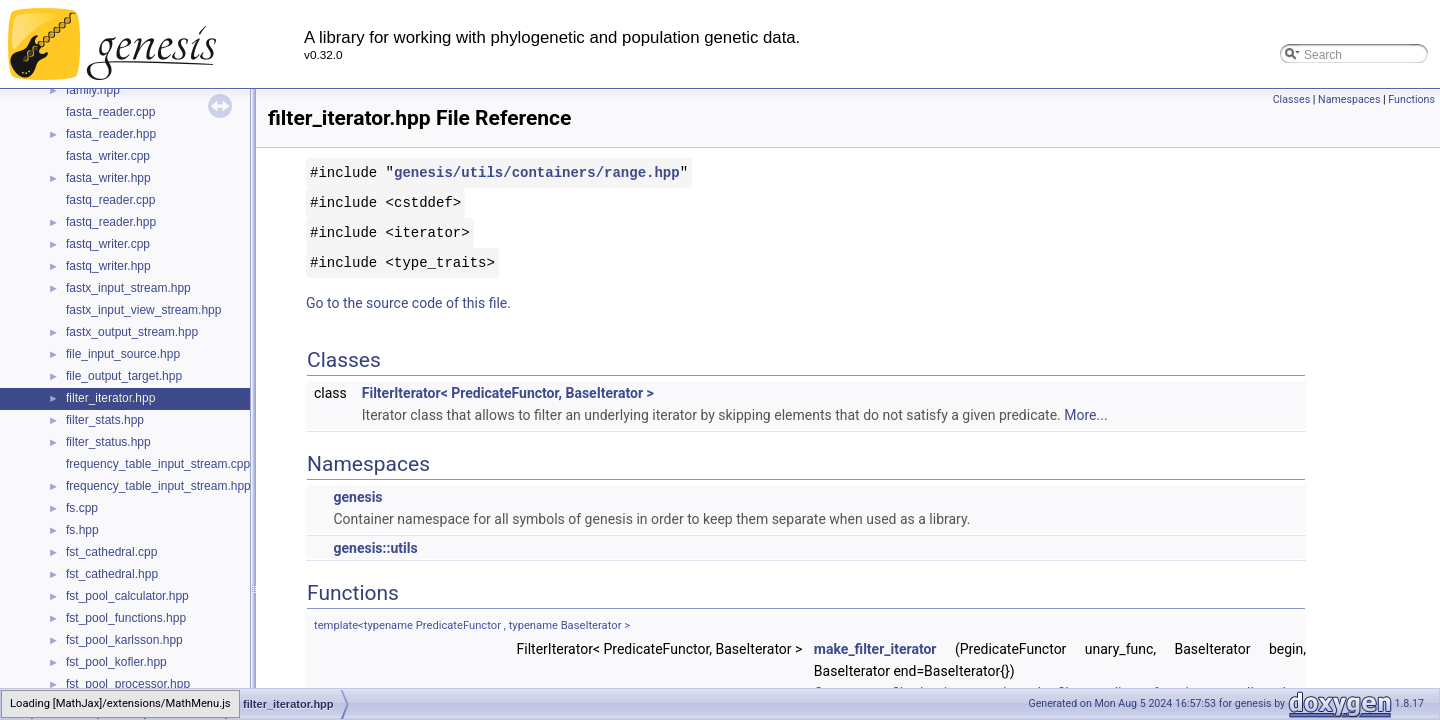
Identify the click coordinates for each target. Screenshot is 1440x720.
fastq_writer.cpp (108, 244)
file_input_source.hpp (123, 354)
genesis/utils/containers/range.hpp (537, 172)
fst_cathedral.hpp (112, 574)
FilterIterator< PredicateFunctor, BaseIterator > (508, 393)
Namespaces (1349, 99)
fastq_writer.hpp (108, 266)
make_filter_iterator (875, 649)
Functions (1411, 99)
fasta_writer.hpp (108, 178)
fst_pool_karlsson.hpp (124, 640)
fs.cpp (82, 508)
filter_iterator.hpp (110, 398)
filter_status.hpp (108, 442)
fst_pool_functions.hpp (126, 618)
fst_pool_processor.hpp (128, 684)
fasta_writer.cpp (108, 156)
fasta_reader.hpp (111, 134)
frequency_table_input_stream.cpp (158, 464)
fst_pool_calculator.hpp (127, 596)
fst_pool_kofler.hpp (116, 662)
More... (1085, 415)
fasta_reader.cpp (110, 112)
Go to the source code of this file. (408, 303)
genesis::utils (375, 548)
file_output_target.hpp (124, 376)
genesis (357, 497)
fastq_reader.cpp (110, 200)
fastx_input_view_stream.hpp (143, 310)
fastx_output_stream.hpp (132, 332)
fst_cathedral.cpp (111, 552)
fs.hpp (82, 530)
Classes (1291, 99)
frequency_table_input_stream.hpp (158, 486)
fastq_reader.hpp (111, 222)
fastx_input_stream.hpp (128, 288)
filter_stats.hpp (105, 420)
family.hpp (93, 90)
